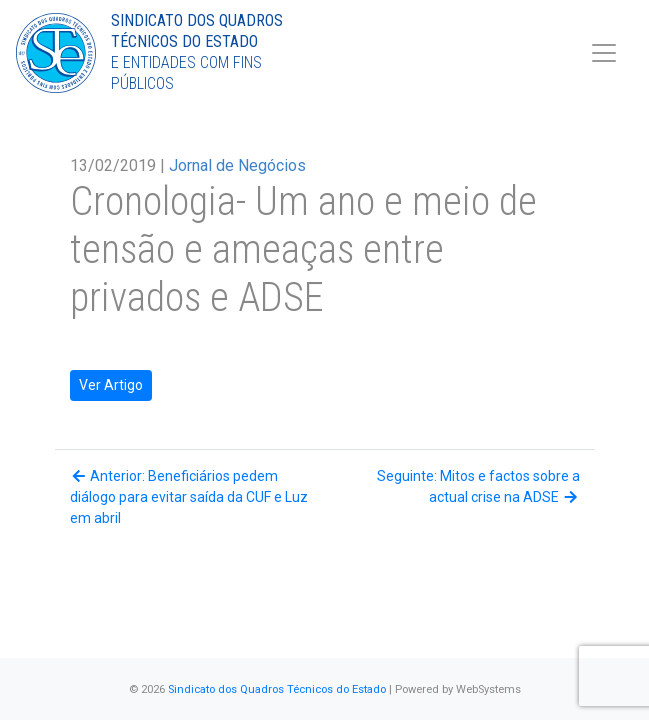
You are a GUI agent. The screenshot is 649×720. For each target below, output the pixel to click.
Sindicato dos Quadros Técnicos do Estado (277, 689)
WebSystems (488, 689)
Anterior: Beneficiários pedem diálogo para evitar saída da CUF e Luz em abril (189, 497)
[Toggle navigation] (604, 53)
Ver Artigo (111, 385)
